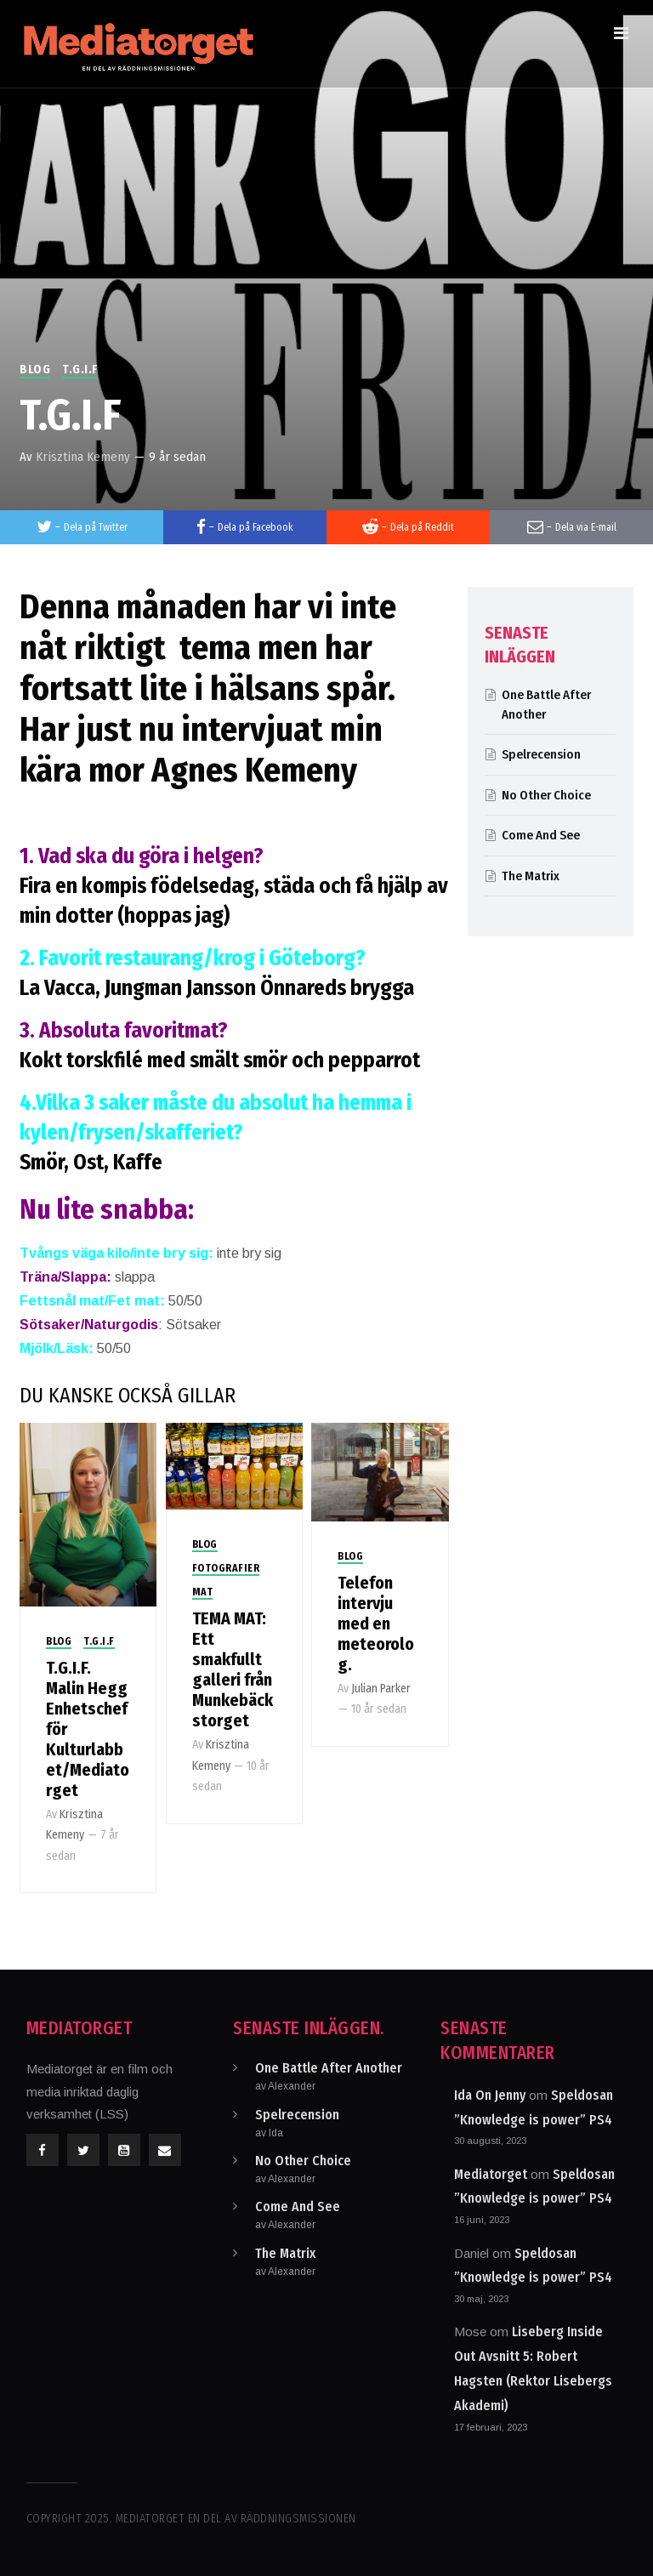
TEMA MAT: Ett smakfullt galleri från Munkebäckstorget (232, 1669)
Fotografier (226, 1568)
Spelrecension (541, 754)
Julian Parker (381, 1688)
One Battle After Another (328, 2068)
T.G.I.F (80, 369)
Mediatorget (490, 2174)
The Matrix (530, 876)
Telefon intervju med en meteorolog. (376, 1623)
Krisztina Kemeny (83, 456)
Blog (35, 369)
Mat (202, 1592)
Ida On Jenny (489, 2095)
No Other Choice (546, 795)
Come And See (541, 835)
